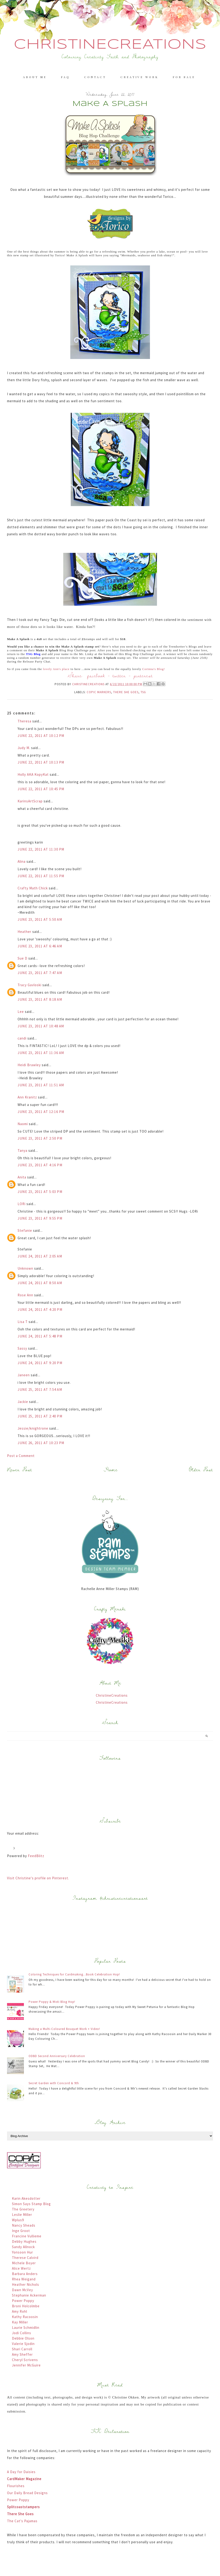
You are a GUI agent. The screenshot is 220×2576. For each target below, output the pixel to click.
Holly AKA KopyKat (33, 774)
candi (22, 1038)
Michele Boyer (24, 2263)
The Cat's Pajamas (22, 2521)
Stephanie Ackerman (29, 2295)
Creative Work (139, 77)
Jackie (23, 1401)
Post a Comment (21, 1455)
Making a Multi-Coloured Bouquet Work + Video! (64, 2029)
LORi (22, 1204)
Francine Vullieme (26, 2236)
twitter (119, 675)
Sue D (22, 958)
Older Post (201, 1469)
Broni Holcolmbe (26, 2306)
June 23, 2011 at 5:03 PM (40, 1191)
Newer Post (19, 1469)
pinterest (143, 675)
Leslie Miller (22, 2214)
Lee (21, 1011)
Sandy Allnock (23, 2247)
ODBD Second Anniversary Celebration (57, 2056)
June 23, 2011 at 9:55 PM (40, 1218)
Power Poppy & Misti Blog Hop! (52, 2002)
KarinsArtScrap (30, 801)
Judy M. (24, 748)
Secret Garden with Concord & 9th (54, 2083)
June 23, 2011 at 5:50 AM (40, 919)
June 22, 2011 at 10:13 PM (41, 762)
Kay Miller (20, 2322)
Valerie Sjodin (23, 2343)
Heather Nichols (25, 2284)
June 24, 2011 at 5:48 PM (40, 1336)
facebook (96, 675)
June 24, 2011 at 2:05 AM (40, 1256)
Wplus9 (18, 2220)
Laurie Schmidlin (25, 2327)
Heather (24, 931)
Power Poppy (23, 2300)
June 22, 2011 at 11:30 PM (41, 849)
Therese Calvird (25, 2257)
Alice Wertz (21, 2268)
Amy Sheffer (22, 2354)
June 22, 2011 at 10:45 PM (41, 789)
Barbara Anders (25, 2274)
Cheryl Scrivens (25, 2360)
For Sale (184, 77)
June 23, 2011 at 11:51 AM (41, 1085)
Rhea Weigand (24, 2279)
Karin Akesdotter (26, 2198)
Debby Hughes (24, 2241)
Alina (22, 861)
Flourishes (16, 2486)
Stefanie (25, 1230)
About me (35, 77)
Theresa (24, 721)
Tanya (22, 1150)
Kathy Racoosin (25, 2317)
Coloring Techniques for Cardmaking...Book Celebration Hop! (74, 1974)
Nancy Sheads (23, 2225)
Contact (95, 77)
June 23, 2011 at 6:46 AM (40, 946)
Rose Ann (25, 1295)
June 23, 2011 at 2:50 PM (40, 1138)
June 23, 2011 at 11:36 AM (41, 1053)
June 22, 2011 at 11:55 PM (41, 876)
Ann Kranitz (27, 1097)
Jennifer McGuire (26, 2365)
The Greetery (23, 2209)
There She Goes (125, 692)
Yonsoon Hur (22, 2252)
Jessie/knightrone (33, 1428)
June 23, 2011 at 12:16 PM (41, 1111)
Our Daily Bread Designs (27, 2493)
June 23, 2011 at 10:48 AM (41, 1026)
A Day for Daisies (21, 2472)
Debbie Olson (23, 2338)
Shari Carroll (22, 2349)
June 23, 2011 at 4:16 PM (40, 1165)
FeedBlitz (36, 1856)
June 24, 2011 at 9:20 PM (40, 1363)
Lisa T (23, 1321)
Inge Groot (21, 2230)
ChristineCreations (110, 44)
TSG (143, 692)
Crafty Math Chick (33, 888)
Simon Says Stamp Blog (31, 2204)
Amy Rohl (19, 2311)
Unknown (25, 1268)
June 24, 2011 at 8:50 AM (40, 1283)
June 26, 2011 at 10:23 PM (41, 1443)
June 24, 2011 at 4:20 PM (40, 1309)
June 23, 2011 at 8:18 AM (40, 999)
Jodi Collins (21, 2333)
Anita (22, 1177)
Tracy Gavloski (29, 985)
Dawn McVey (22, 2290)
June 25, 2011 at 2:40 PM (40, 1416)
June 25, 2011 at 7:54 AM (40, 1389)
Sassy (22, 1348)
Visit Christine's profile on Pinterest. (38, 1878)
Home (111, 1469)
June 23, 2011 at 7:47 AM (40, 973)
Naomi (23, 1124)
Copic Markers (99, 692)
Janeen (24, 1375)
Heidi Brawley (29, 1065)
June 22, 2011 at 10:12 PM (41, 735)
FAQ (65, 77)
